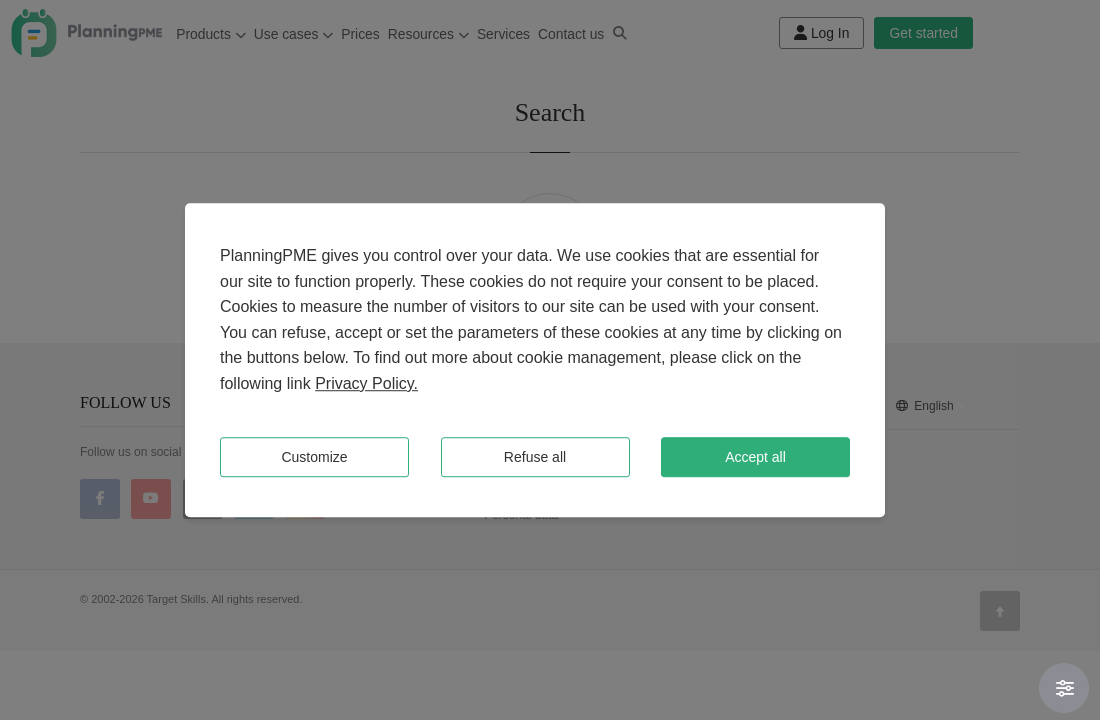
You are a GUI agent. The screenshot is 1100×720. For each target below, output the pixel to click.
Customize (314, 457)
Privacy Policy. (366, 383)
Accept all (755, 457)
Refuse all (535, 457)
